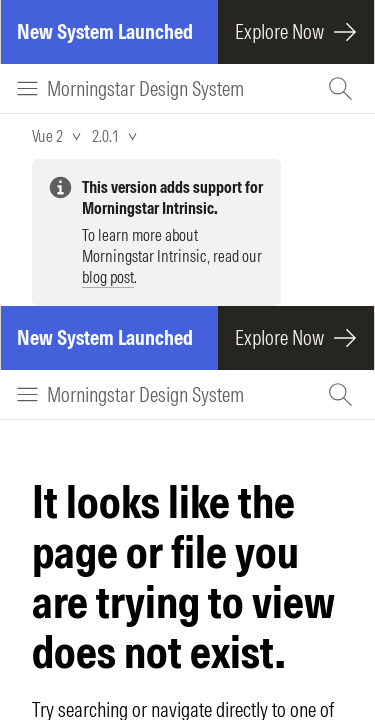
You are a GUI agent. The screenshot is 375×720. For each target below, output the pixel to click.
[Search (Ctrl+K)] (343, 88)
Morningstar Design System (145, 88)
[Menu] (27, 88)
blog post (108, 277)
